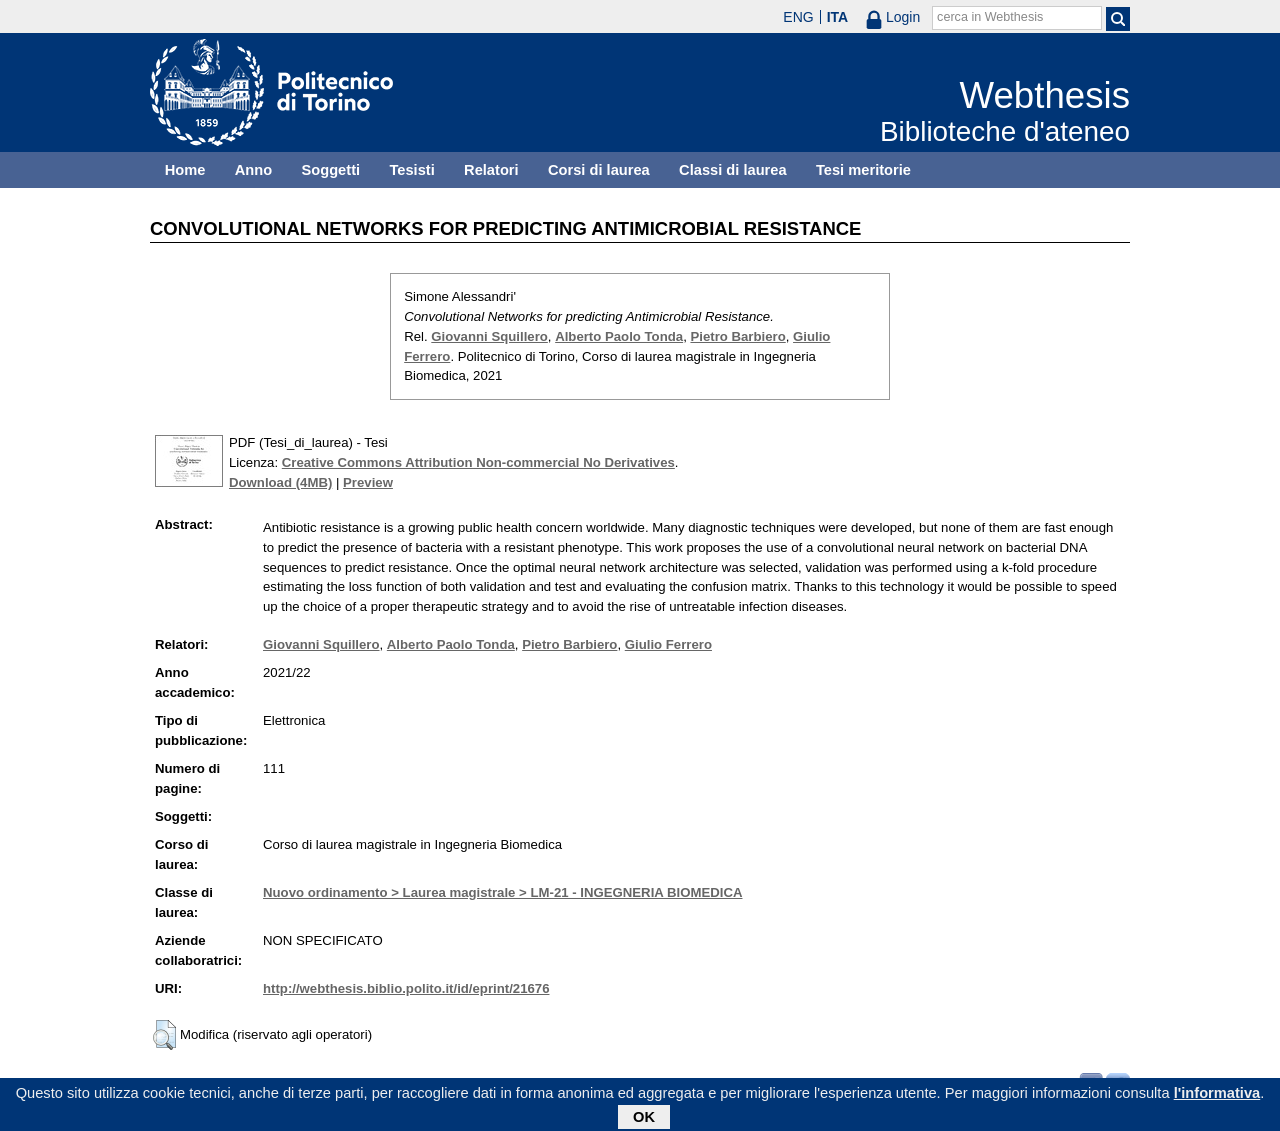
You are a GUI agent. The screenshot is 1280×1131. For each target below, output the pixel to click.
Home (185, 170)
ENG (798, 17)
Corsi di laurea (599, 170)
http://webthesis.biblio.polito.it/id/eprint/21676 (406, 988)
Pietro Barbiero (737, 336)
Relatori (491, 170)
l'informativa (1217, 1096)
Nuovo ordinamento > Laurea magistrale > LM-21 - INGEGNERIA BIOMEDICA (502, 892)
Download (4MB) (280, 482)
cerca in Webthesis (990, 17)
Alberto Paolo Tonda (619, 336)
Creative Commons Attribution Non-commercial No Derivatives (478, 462)
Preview (368, 482)
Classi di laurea (733, 170)
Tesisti (411, 170)
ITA (838, 17)
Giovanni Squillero (489, 336)
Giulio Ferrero (668, 644)
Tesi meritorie (863, 170)
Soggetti (330, 170)
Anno (253, 170)
